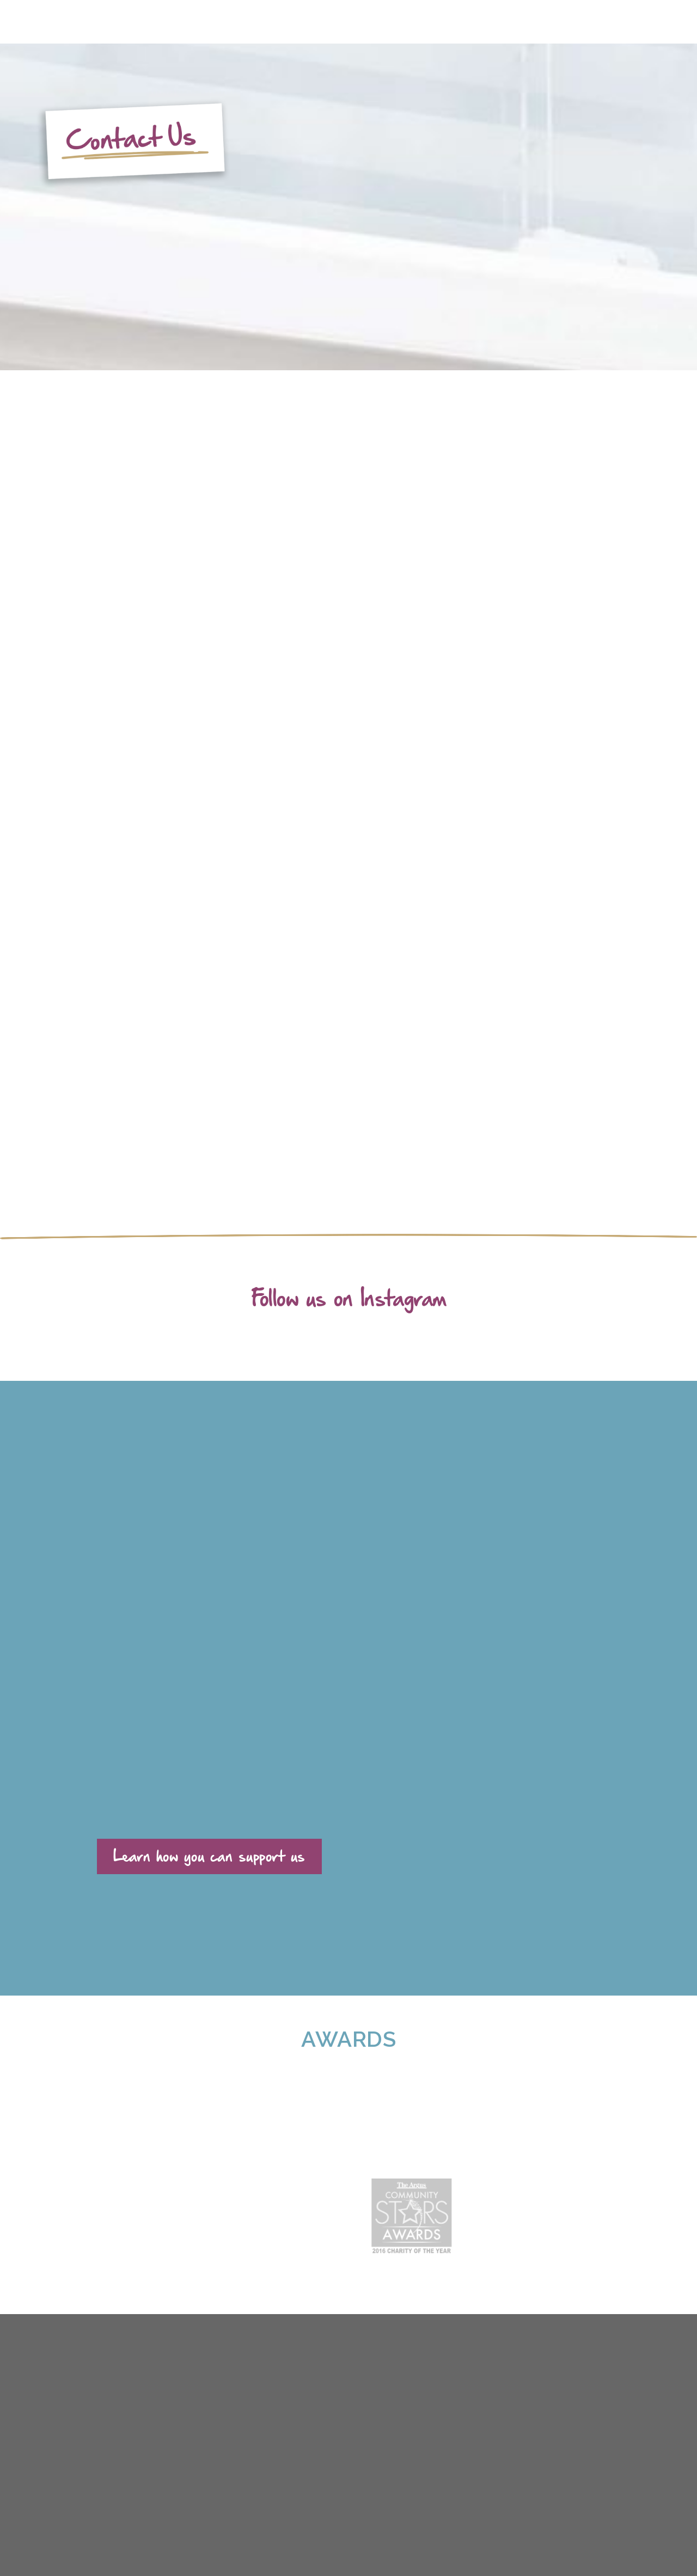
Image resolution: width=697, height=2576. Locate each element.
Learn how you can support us (209, 1855)
